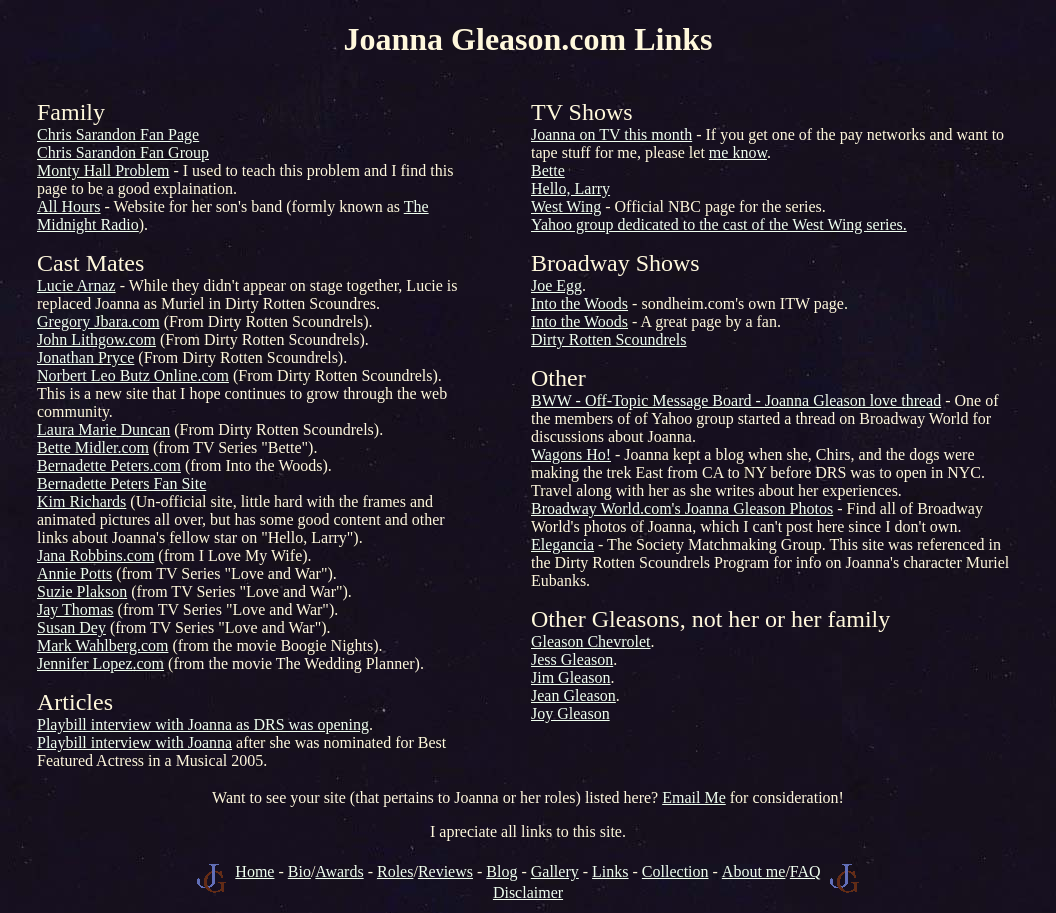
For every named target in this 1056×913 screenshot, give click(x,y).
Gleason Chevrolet (591, 641)
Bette (548, 170)
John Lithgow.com (96, 339)
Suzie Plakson (82, 591)
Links (610, 871)
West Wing (566, 206)
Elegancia (562, 544)
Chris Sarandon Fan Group (123, 152)
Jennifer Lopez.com (100, 663)
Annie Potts (74, 573)
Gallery (555, 871)
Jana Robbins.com (95, 555)
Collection (675, 871)
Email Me (694, 797)
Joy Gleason (570, 713)
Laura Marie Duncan (103, 429)
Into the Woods (579, 303)
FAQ (805, 871)
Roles (395, 871)
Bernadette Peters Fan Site (121, 483)
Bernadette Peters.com (109, 465)
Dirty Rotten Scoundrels (609, 339)
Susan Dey (71, 627)
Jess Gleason (572, 659)
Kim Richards (81, 501)
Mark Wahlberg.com (102, 645)
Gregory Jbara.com (98, 321)
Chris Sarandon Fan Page (118, 134)
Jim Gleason (571, 677)
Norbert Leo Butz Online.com (133, 375)
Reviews (445, 871)
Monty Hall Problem (103, 170)
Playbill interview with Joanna (134, 742)
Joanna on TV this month (611, 134)
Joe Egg (556, 285)
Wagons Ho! (571, 454)
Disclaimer (528, 892)
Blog (501, 871)
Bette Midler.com (93, 447)
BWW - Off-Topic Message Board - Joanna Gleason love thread (736, 400)
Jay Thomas (75, 609)
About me (754, 871)
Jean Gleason (573, 695)
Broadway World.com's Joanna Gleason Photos (682, 508)
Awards (339, 871)
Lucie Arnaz (76, 285)
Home (254, 871)
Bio (299, 871)
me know (738, 152)
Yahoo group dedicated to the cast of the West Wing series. (719, 224)
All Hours (69, 206)
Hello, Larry (570, 188)
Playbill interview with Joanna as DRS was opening (203, 724)
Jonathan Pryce (85, 357)
